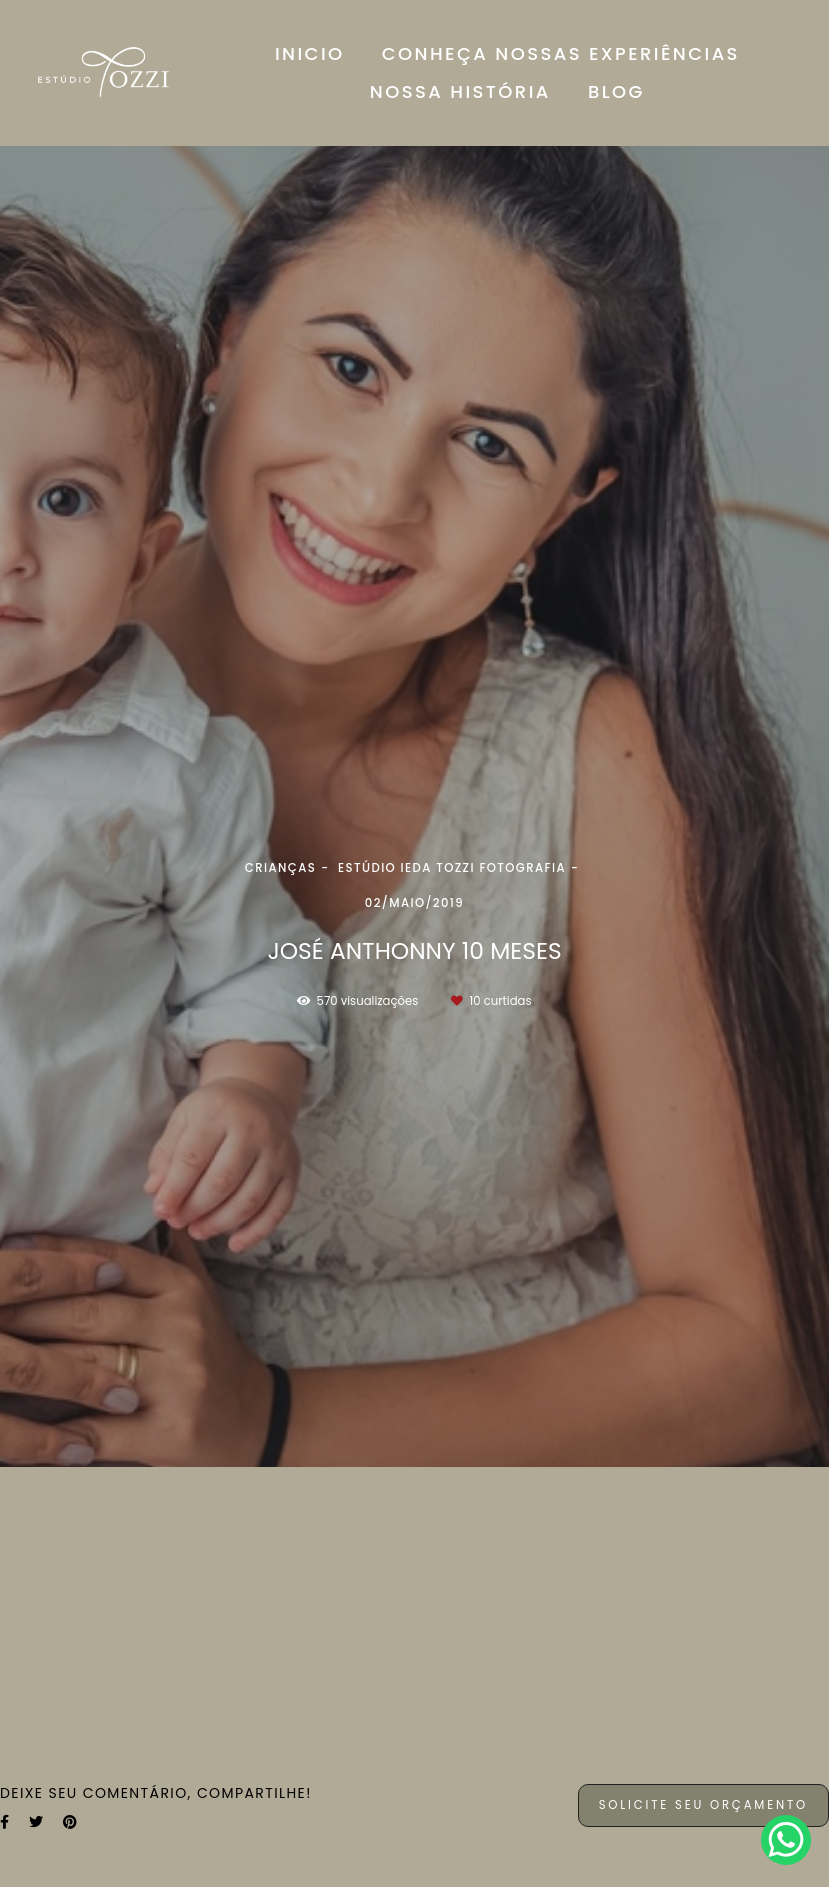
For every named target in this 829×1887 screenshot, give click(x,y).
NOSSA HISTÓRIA (460, 91)
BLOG (616, 91)
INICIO (310, 53)
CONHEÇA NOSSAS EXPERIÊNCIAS (561, 53)
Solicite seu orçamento (703, 1805)
